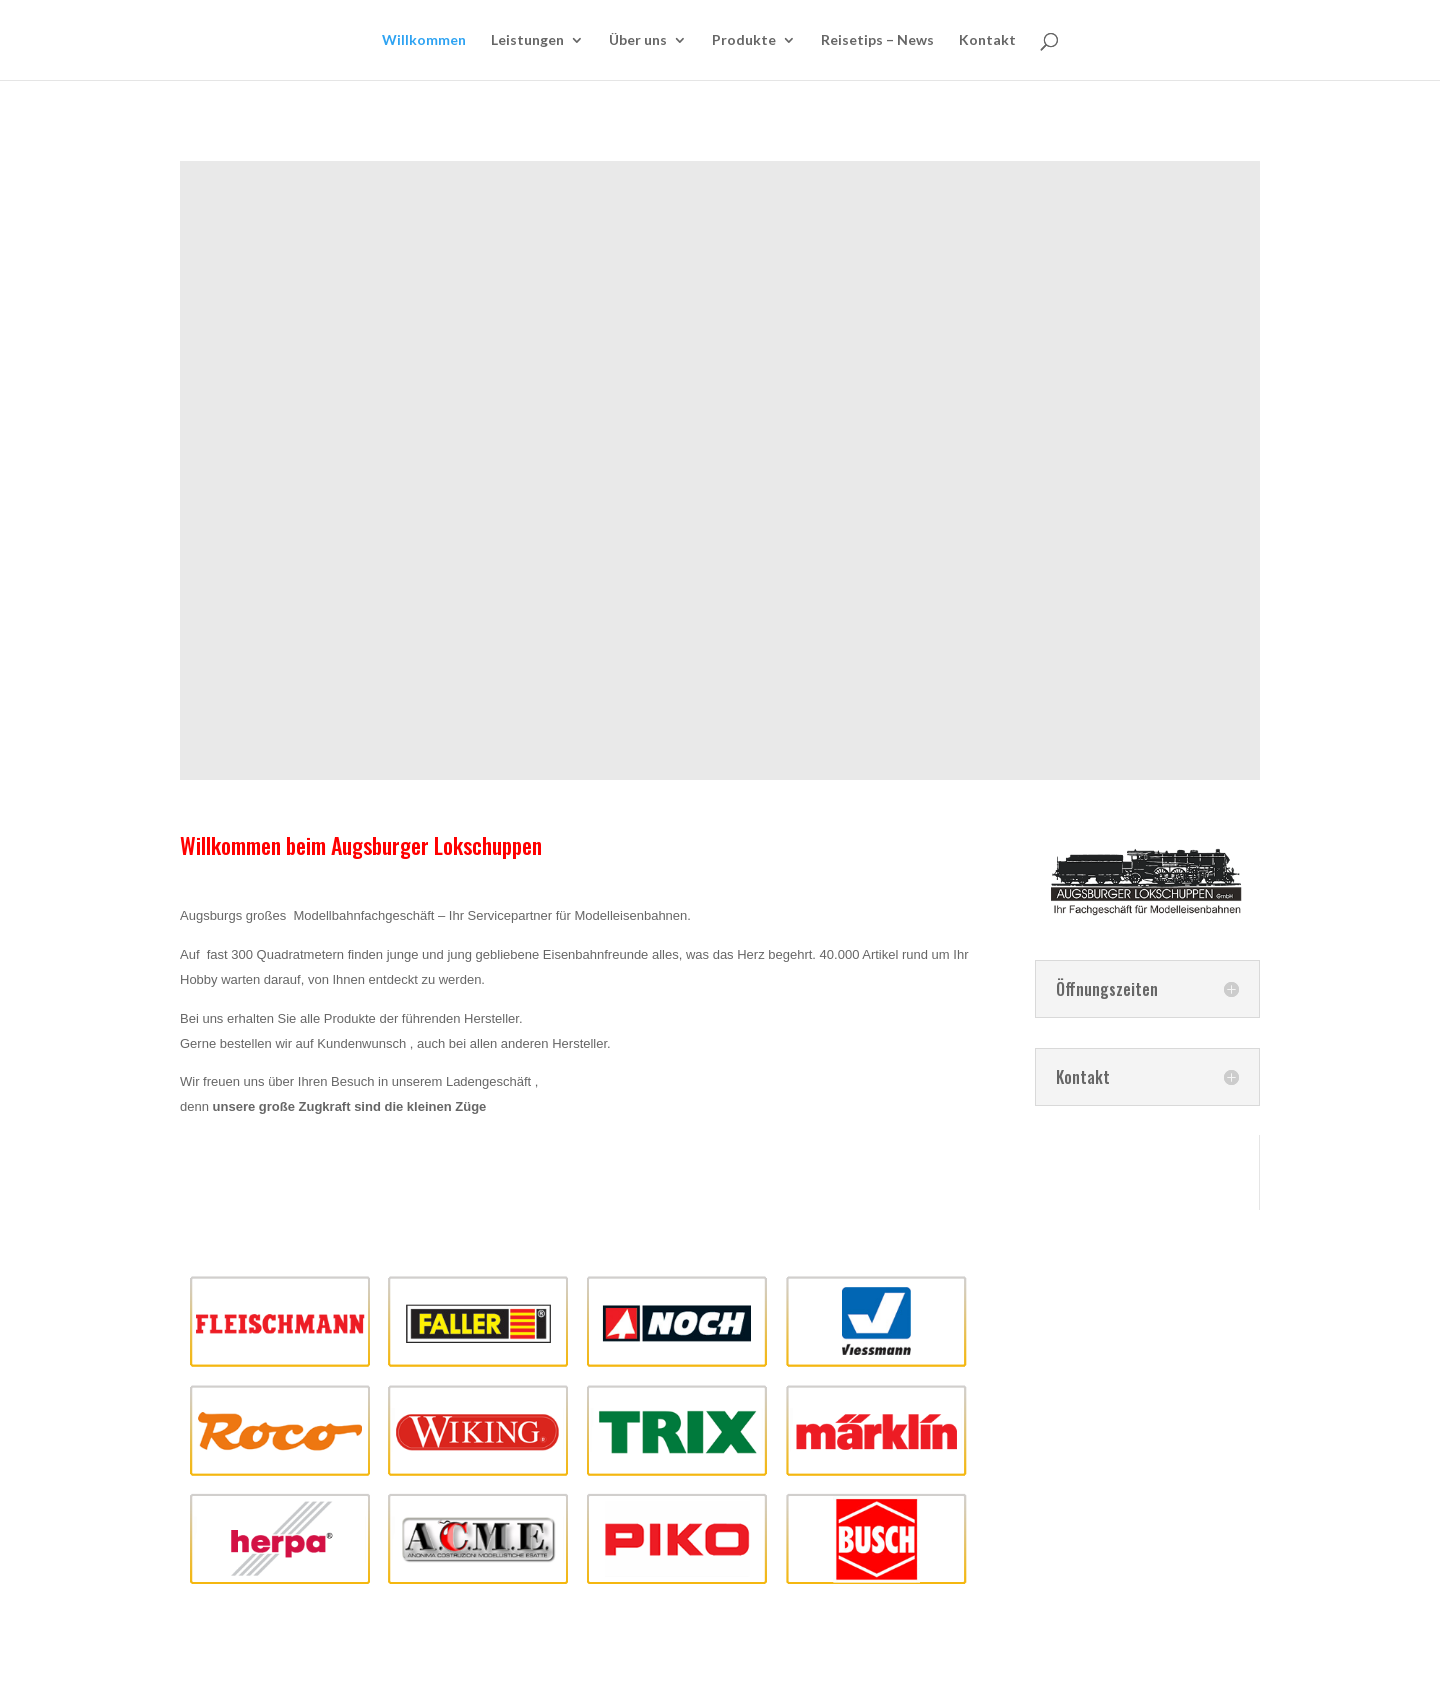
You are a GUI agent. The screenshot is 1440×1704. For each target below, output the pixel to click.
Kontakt (987, 40)
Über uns (638, 40)
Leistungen (527, 40)
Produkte (744, 40)
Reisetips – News (877, 40)
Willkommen (424, 40)
